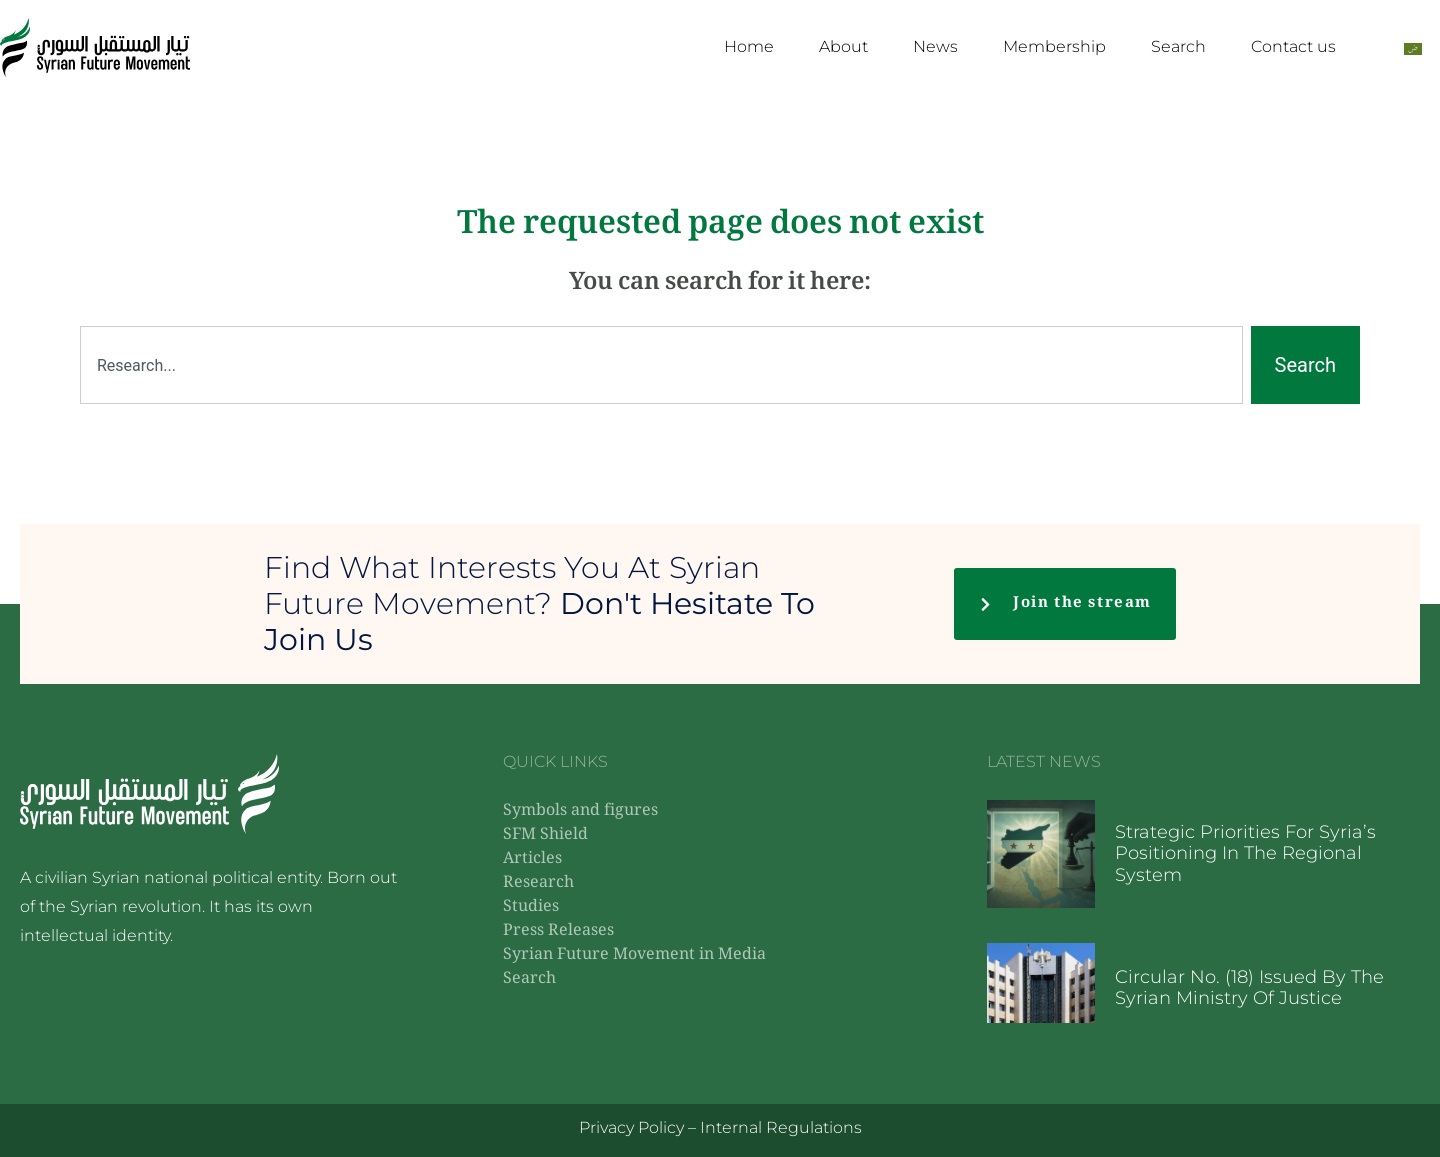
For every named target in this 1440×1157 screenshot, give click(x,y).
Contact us (1293, 46)
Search (1178, 46)
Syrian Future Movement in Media (634, 955)
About (843, 46)
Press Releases (558, 931)
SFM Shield (545, 835)
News (935, 46)
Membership (1054, 46)
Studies (531, 907)
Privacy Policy (631, 1127)
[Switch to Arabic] (1413, 47)
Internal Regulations (781, 1127)
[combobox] (661, 365)
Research (538, 883)
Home (749, 46)
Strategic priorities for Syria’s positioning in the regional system (1245, 853)
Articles (532, 859)
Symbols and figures (580, 811)
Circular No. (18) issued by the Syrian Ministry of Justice (1249, 988)
